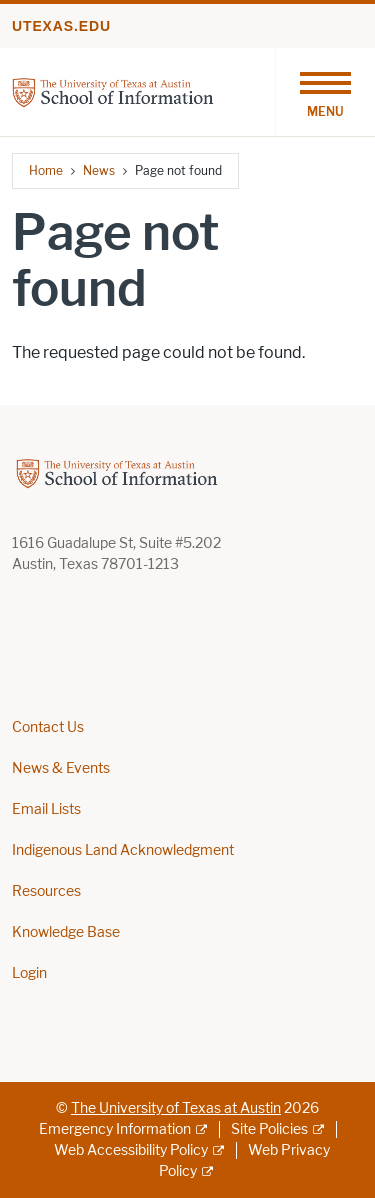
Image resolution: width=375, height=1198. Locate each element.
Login (29, 973)
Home (46, 170)
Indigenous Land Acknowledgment (123, 850)
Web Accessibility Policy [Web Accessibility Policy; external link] (131, 1150)
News (99, 170)
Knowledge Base (66, 932)
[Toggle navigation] (325, 92)
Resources (46, 891)
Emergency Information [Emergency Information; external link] (115, 1129)
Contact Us (48, 727)
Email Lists (46, 809)
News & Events (61, 768)
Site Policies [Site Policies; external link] (269, 1129)
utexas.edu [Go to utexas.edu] (61, 26)
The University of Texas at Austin (176, 1108)
